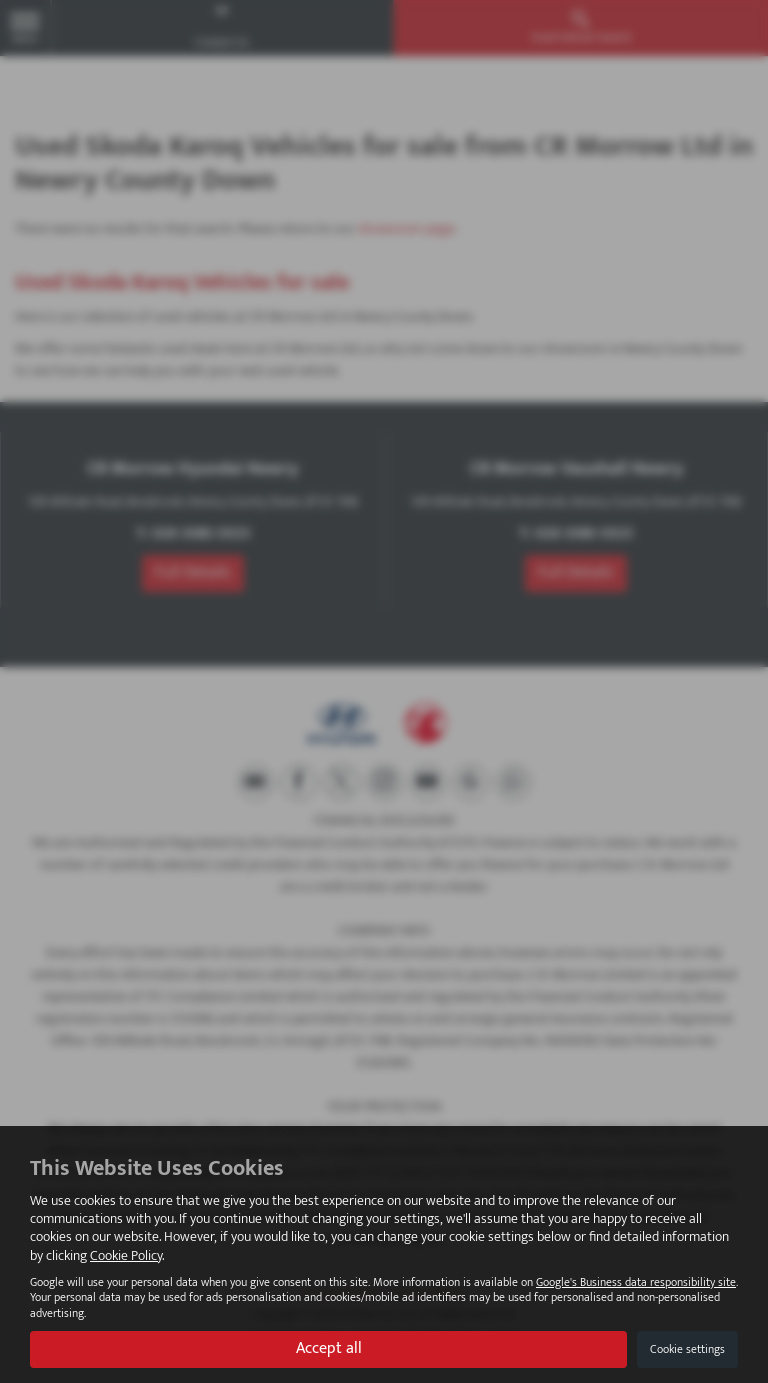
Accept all (329, 1348)
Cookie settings (687, 1349)
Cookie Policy (126, 1255)
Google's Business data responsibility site (636, 1282)
